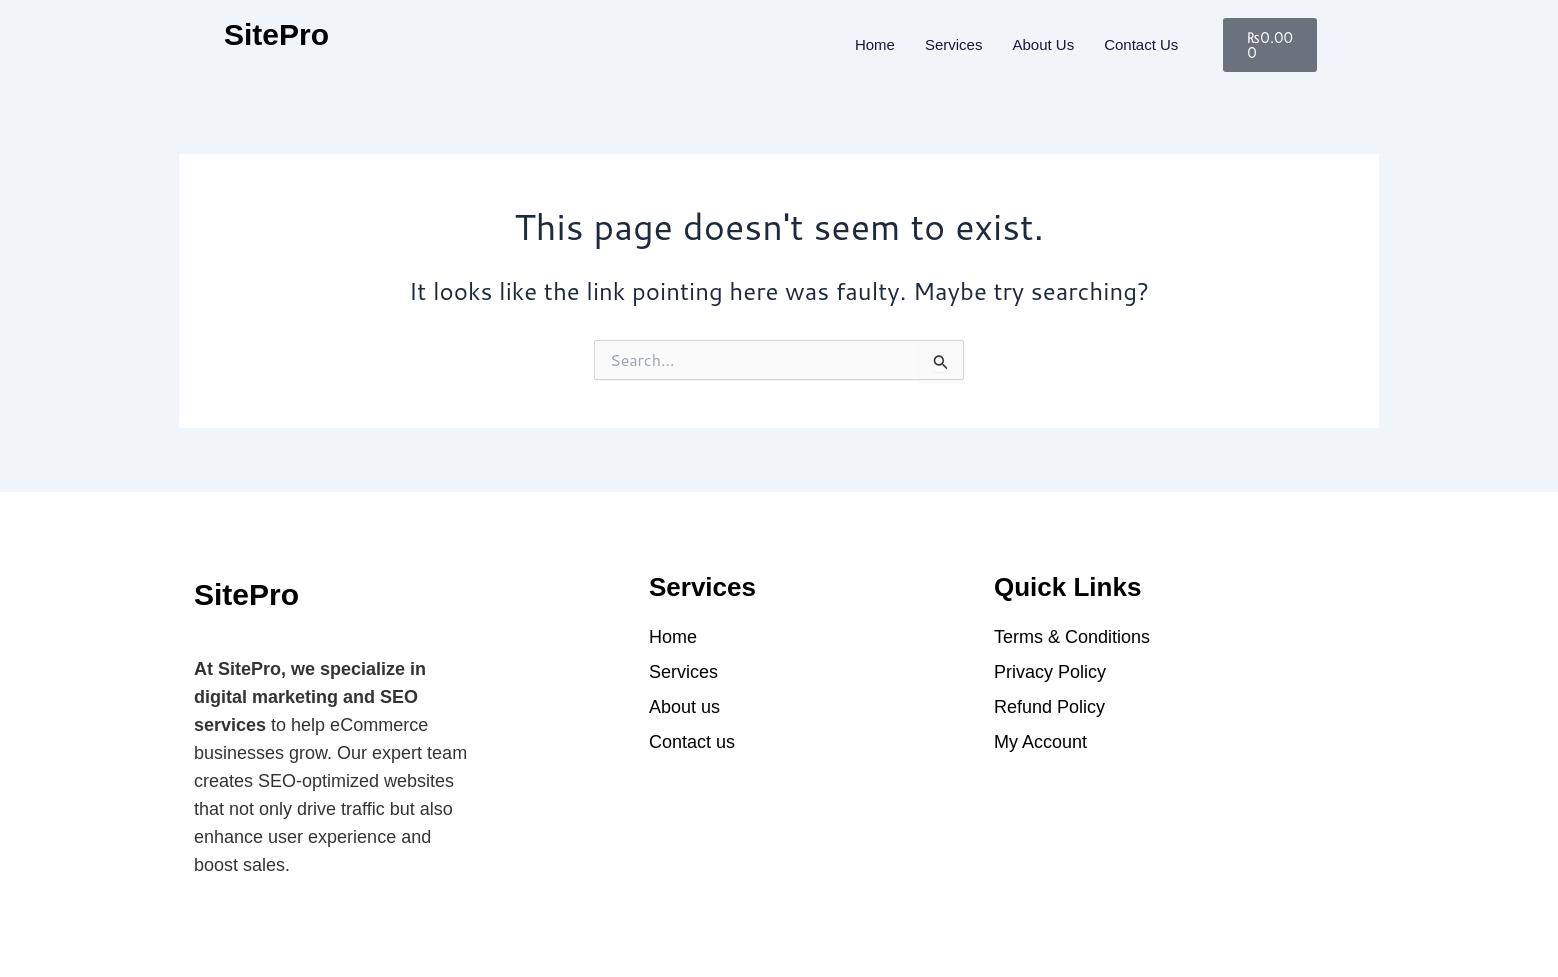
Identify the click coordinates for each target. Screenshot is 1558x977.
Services (954, 44)
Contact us (1141, 44)
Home (875, 44)
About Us (1043, 44)
